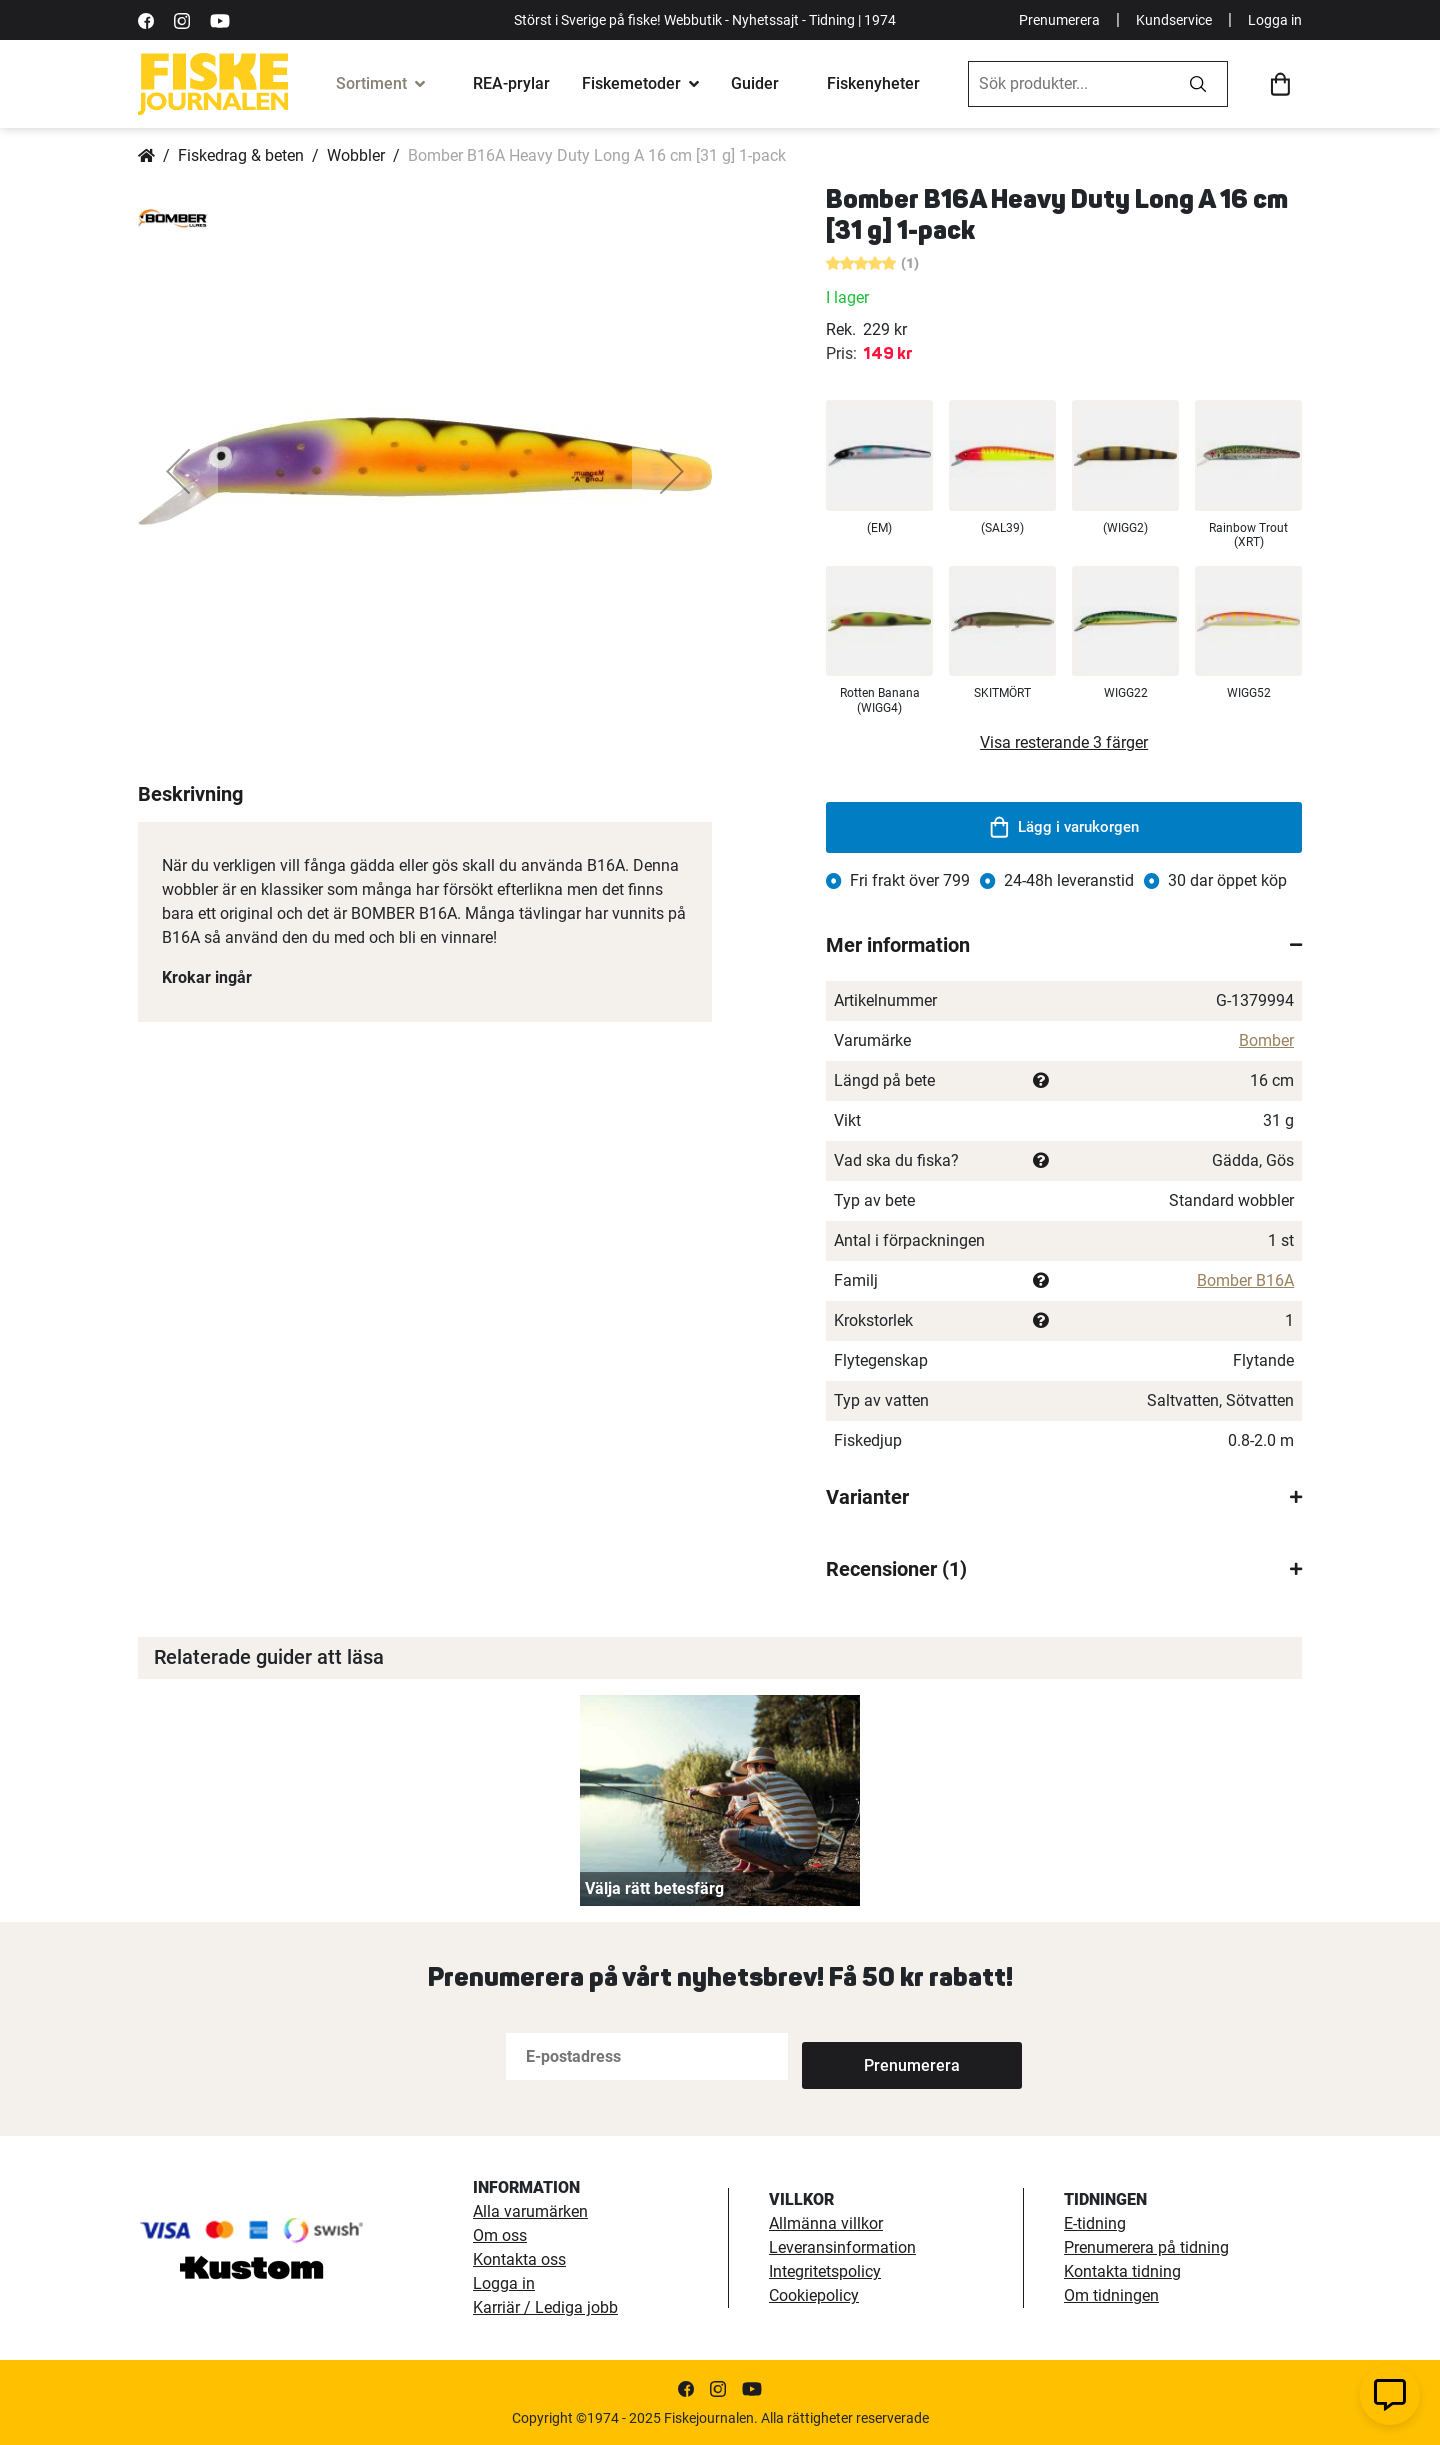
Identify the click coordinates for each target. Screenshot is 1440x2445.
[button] (178, 471)
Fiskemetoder (631, 83)
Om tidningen (1111, 2295)
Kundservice (1174, 20)
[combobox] (1069, 84)
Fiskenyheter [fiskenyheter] (873, 83)
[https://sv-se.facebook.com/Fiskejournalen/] (146, 19)
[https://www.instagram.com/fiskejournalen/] (182, 19)
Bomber (1266, 1040)
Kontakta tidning (1122, 2271)
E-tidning (1095, 2223)
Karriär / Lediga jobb (545, 2307)
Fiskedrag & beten (241, 155)
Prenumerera (1059, 20)
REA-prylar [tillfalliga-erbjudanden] (511, 83)
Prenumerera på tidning (1146, 2247)
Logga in (1275, 20)
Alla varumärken (530, 2211)
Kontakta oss (519, 2259)
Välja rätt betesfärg (654, 1888)
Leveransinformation (842, 2247)
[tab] (1064, 945)
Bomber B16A (1245, 1280)
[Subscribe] (868, 2056)
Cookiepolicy (814, 2295)
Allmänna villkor (826, 2223)
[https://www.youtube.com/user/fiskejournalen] (220, 19)
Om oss (500, 2235)
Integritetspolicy (825, 2271)
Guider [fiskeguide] (755, 83)
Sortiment (371, 83)
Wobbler (356, 155)
